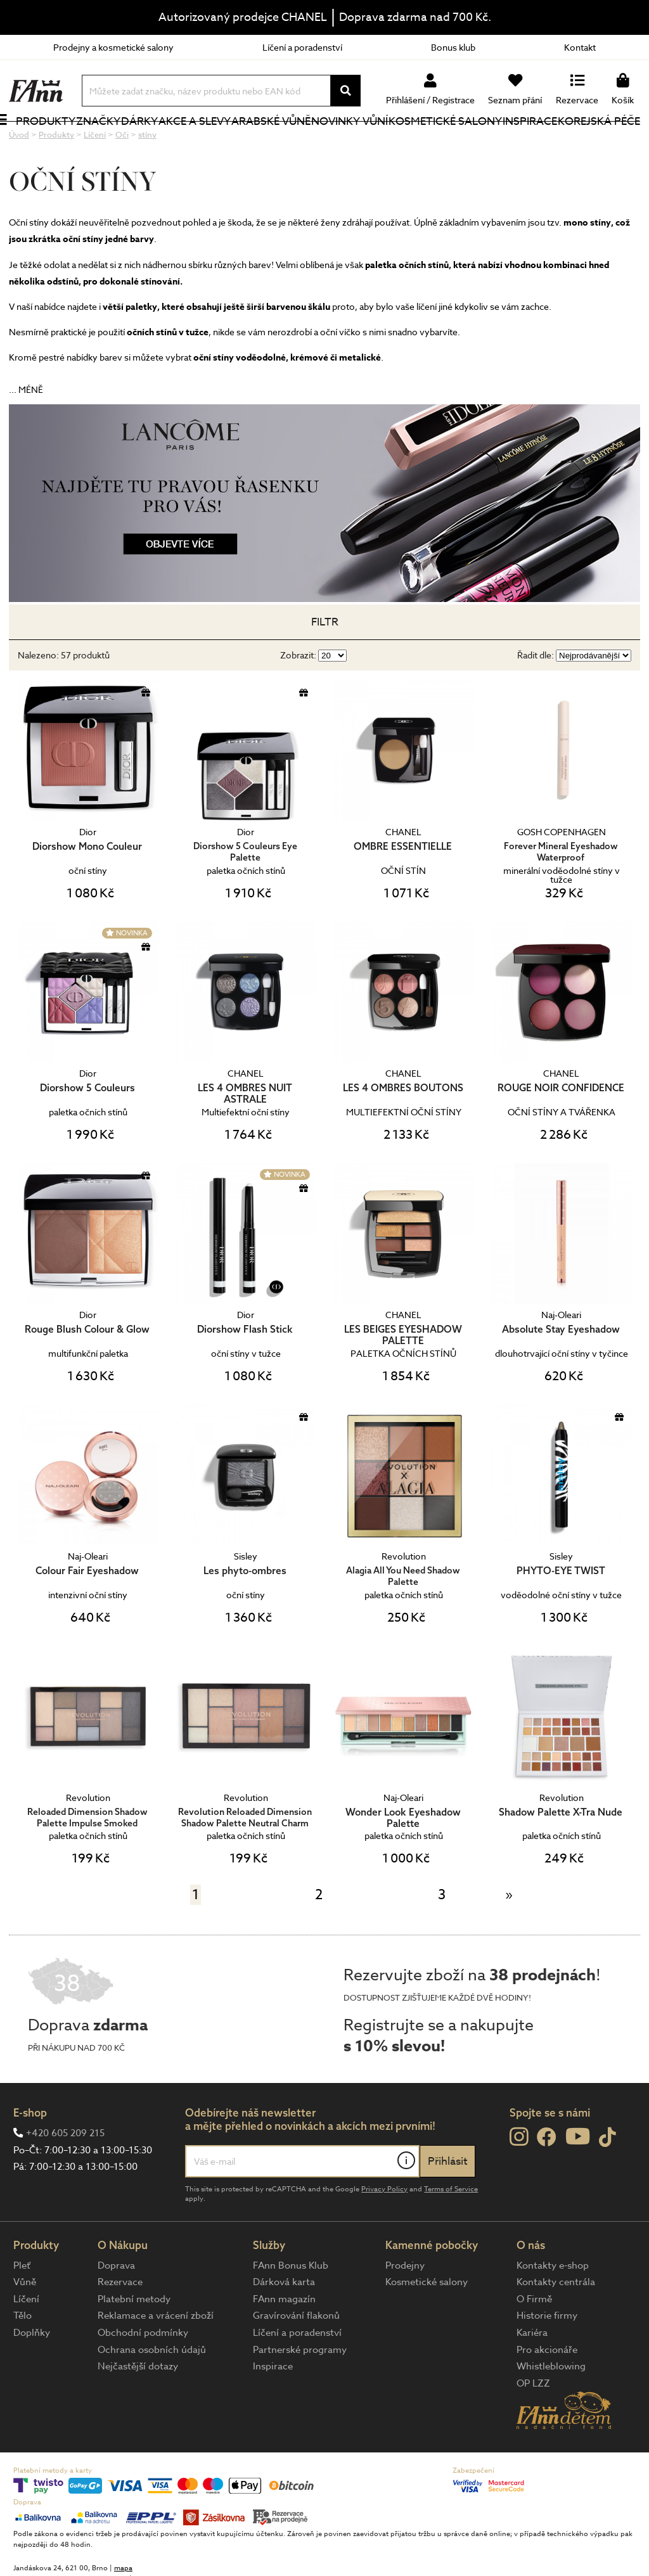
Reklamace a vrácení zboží (156, 2358)
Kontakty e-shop (553, 2308)
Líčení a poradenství (302, 47)
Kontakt (580, 47)
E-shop (30, 2155)
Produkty (38, 150)
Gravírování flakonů (296, 2358)
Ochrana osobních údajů (152, 2392)
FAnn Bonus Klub (290, 2308)
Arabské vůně (264, 142)
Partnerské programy (300, 2392)
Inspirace (531, 142)
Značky (111, 142)
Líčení (26, 2342)
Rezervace (120, 2324)
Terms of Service (451, 2231)
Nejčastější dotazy (138, 2409)
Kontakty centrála (556, 2324)
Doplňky (31, 2375)
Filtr (324, 664)
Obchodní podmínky (143, 2375)
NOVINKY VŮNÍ (342, 142)
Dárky (151, 142)
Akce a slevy (189, 142)
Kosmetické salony (427, 142)
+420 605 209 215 (65, 2175)
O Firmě (534, 2342)
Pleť (21, 2308)
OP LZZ (533, 2426)
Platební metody (134, 2342)
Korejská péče (586, 142)
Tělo (22, 2358)
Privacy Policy (384, 2231)
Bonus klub (453, 47)
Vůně (24, 2324)
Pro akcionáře (547, 2392)
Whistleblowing (551, 2409)
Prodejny (405, 2308)
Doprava (116, 2308)
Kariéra (532, 2375)
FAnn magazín (284, 2342)
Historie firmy (547, 2358)
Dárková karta (284, 2324)
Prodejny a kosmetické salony (113, 47)
